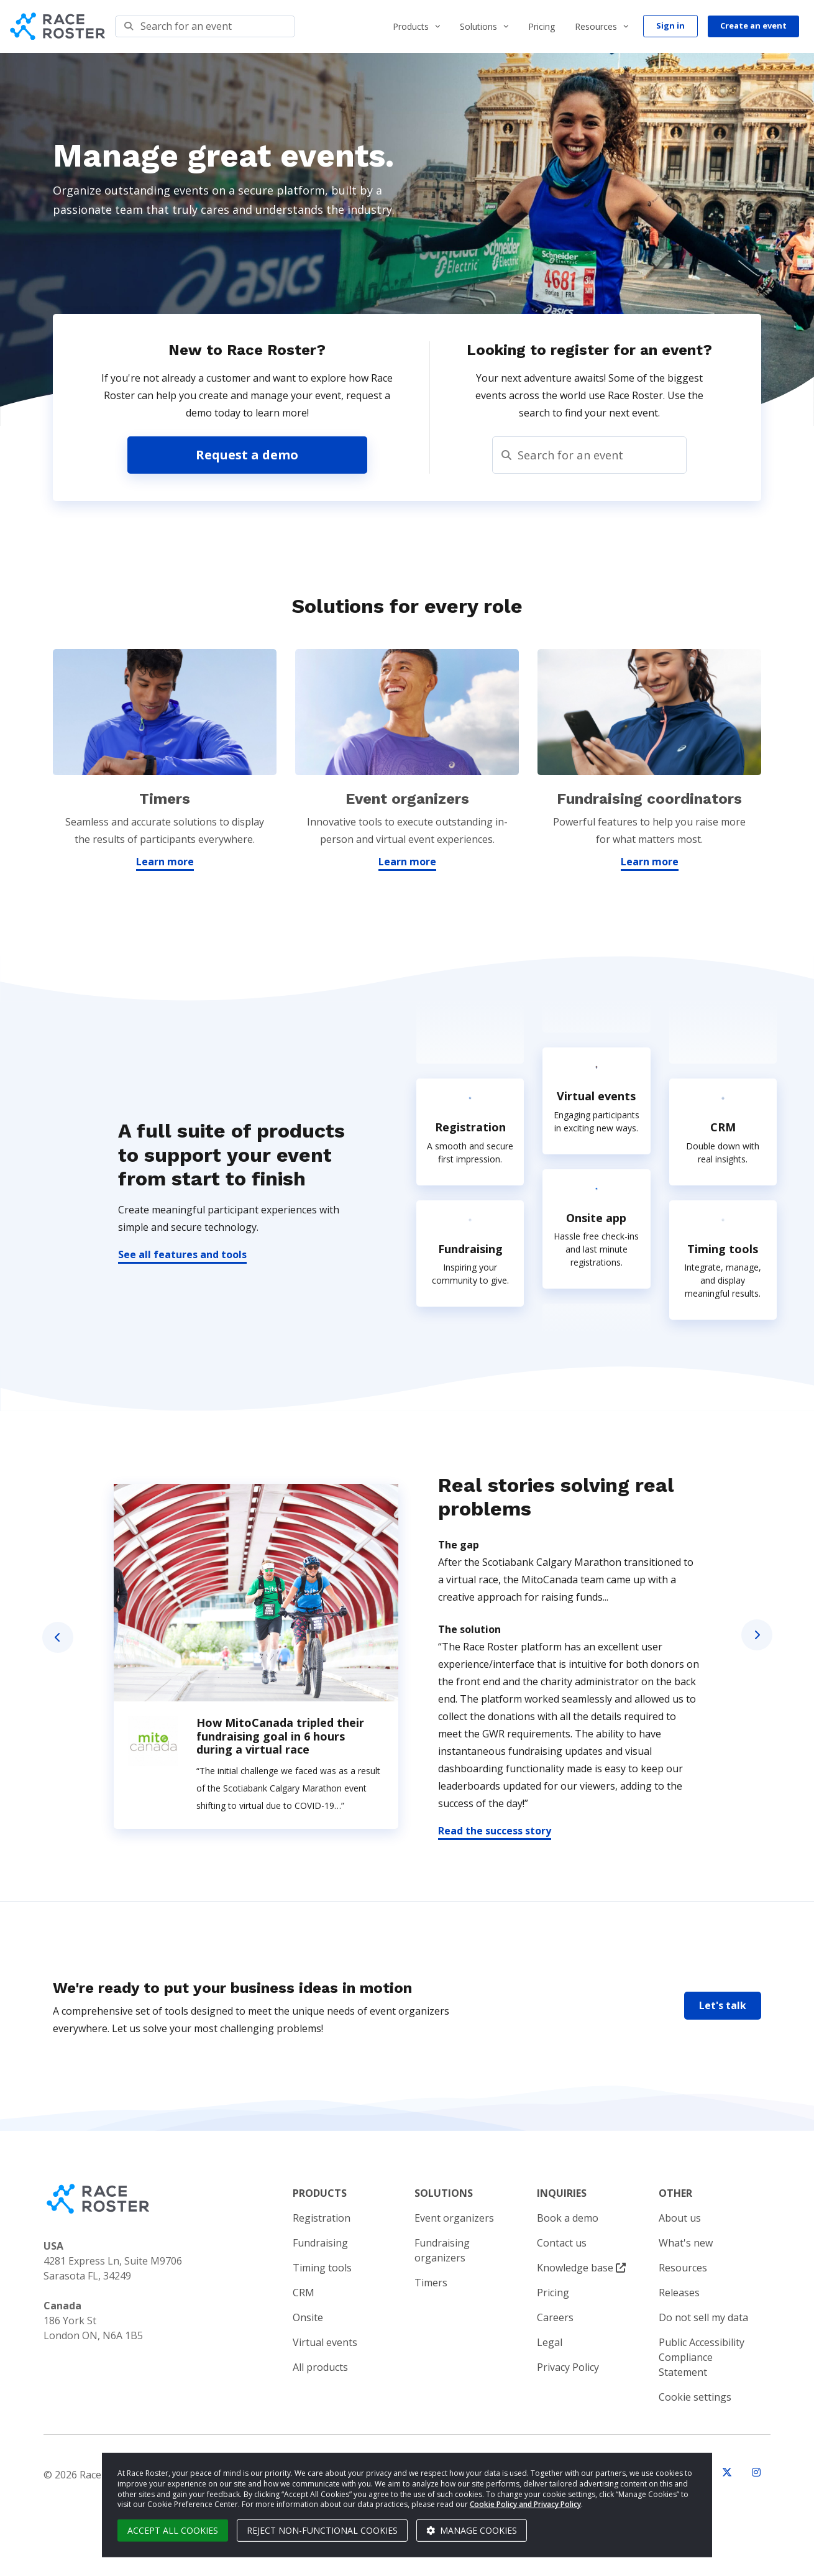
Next (756, 1634)
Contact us (562, 2243)
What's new (686, 2243)
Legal (549, 2342)
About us (680, 2218)
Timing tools (322, 2268)
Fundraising (320, 2243)
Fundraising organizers (442, 2250)
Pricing (541, 26)
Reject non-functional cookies (322, 2530)
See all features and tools (182, 1254)
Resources (596, 26)
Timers (430, 2282)
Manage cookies (471, 2530)
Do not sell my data (703, 2317)
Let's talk (722, 2005)
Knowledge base (581, 2268)
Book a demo (567, 2218)
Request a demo (247, 454)
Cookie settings (695, 2397)
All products (320, 2367)
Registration (321, 2218)
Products (411, 26)
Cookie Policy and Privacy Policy (525, 2504)
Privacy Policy (568, 2367)
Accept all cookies (172, 2530)
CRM (303, 2292)
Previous (57, 1637)
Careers (555, 2317)
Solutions (478, 26)
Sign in (670, 25)
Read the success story (494, 1831)
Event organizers (454, 2218)
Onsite (308, 2317)
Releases (679, 2292)
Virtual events (325, 2342)
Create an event (753, 25)
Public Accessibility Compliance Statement (701, 2357)
